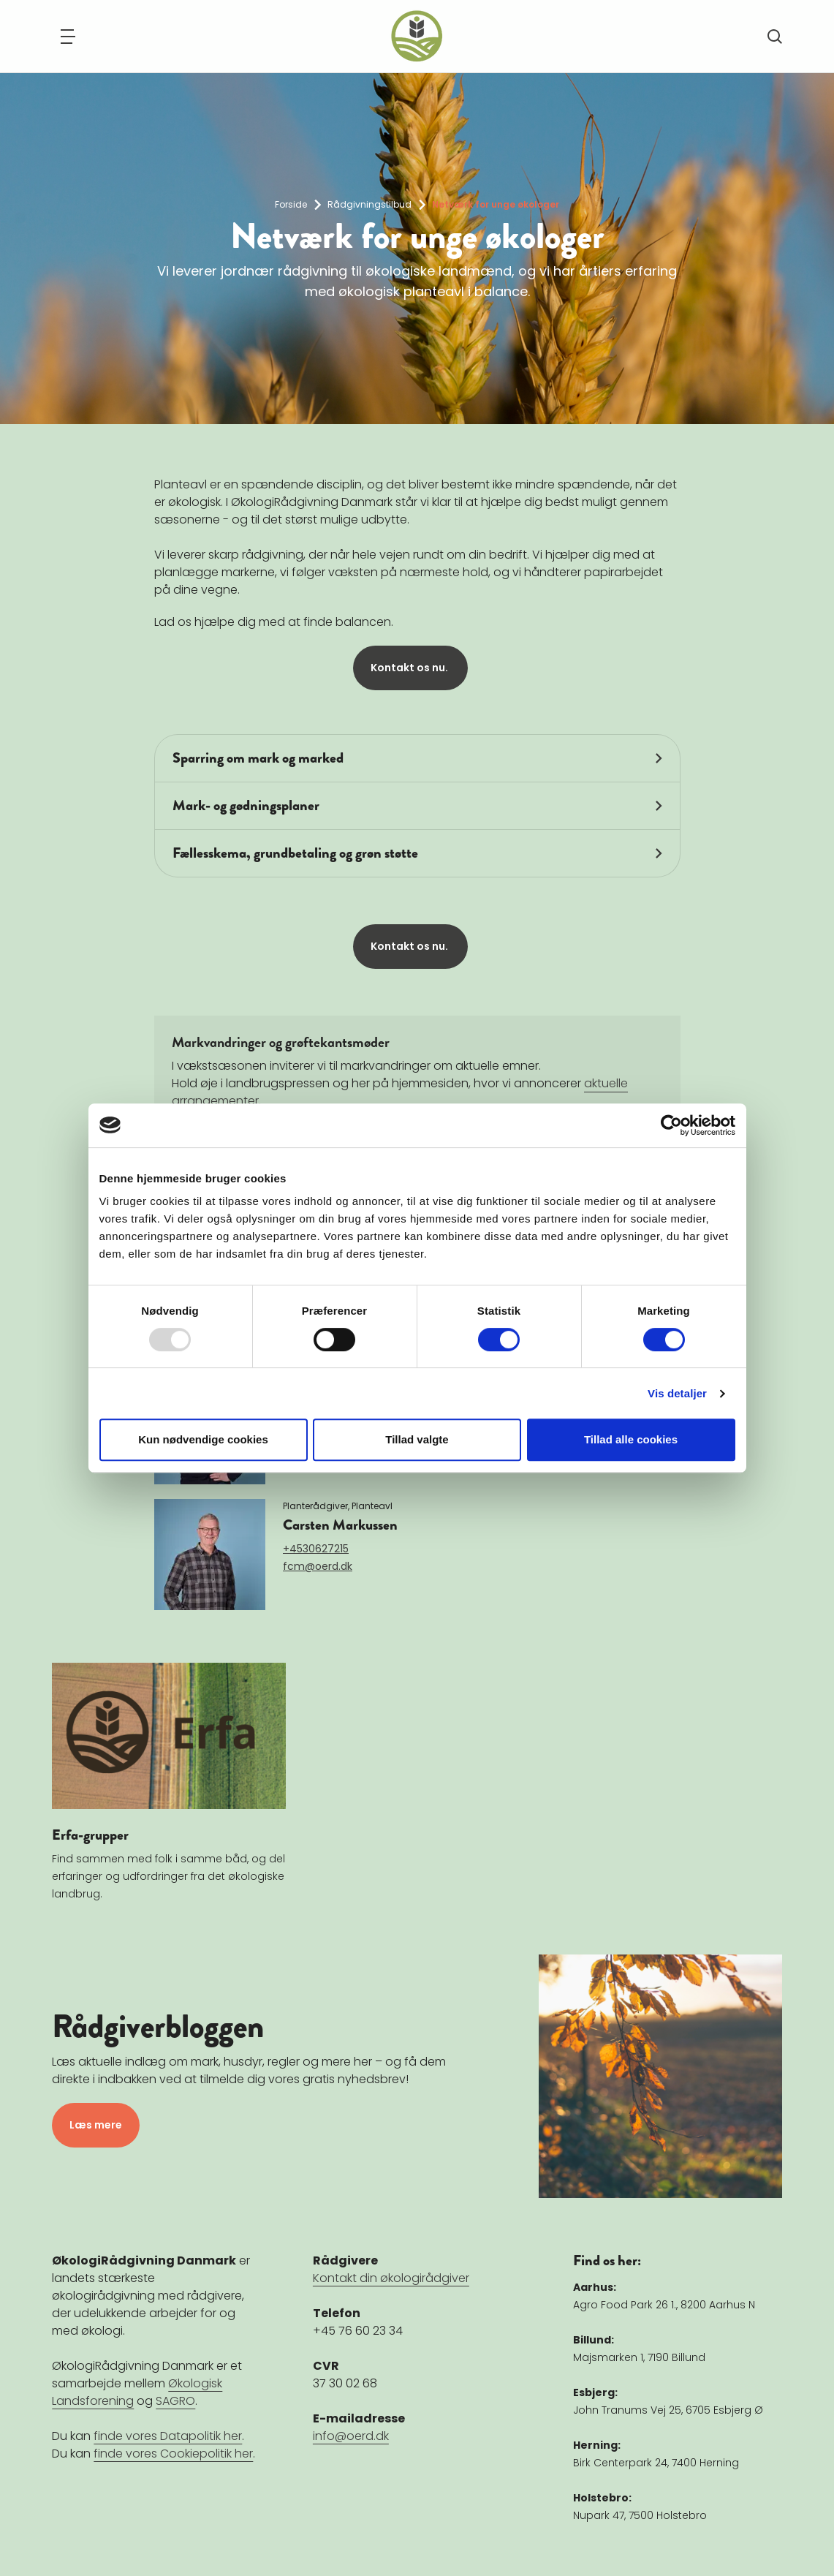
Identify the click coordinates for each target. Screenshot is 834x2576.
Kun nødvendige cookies (203, 1439)
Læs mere (95, 2125)
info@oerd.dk (351, 2436)
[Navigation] (68, 36)
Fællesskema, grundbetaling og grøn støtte (295, 853)
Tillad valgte (416, 1439)
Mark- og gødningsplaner (246, 805)
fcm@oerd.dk (317, 1566)
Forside (291, 204)
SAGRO (175, 2400)
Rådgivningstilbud (369, 204)
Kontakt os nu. (410, 667)
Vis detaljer (677, 1393)
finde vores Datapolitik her (168, 2436)
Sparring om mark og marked (258, 757)
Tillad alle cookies (631, 1439)
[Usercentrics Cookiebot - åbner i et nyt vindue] (671, 1125)
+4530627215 (316, 1548)
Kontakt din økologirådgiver (391, 2278)
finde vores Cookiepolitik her (173, 2453)
